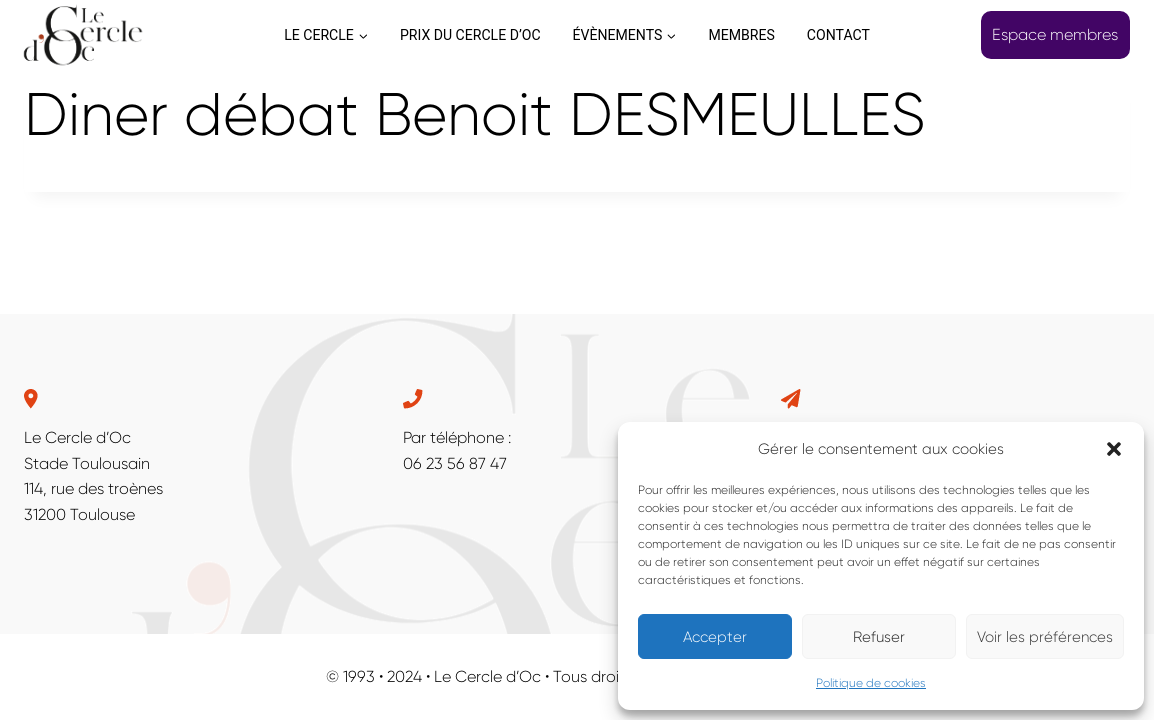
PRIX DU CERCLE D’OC (470, 35)
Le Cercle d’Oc (77, 437)
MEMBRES (741, 35)
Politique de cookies (871, 683)
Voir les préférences (1045, 637)
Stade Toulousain (87, 463)
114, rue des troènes (93, 488)
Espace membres (1055, 34)
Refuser (879, 637)
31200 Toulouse (79, 514)
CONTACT (838, 35)
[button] (1114, 449)
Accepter (715, 637)
